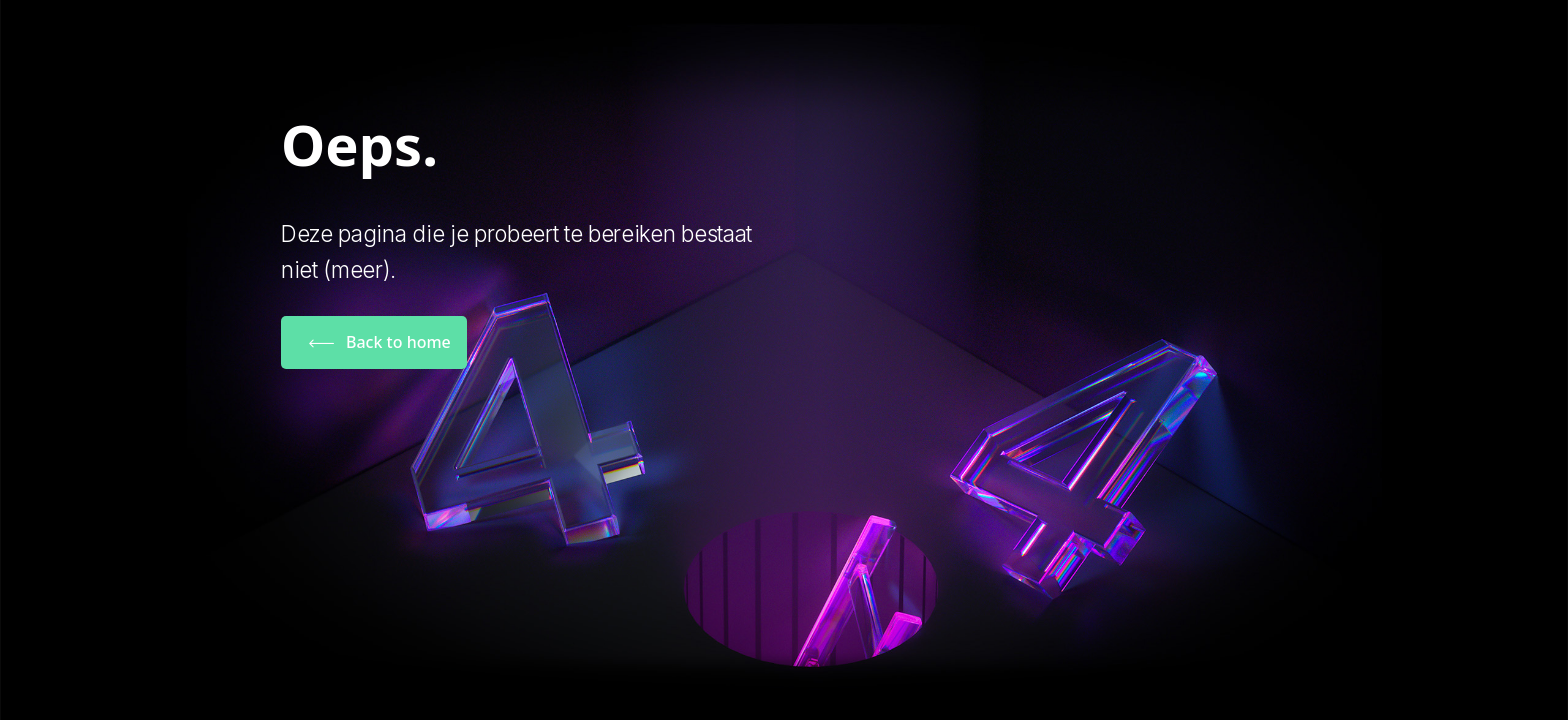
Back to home (398, 342)
